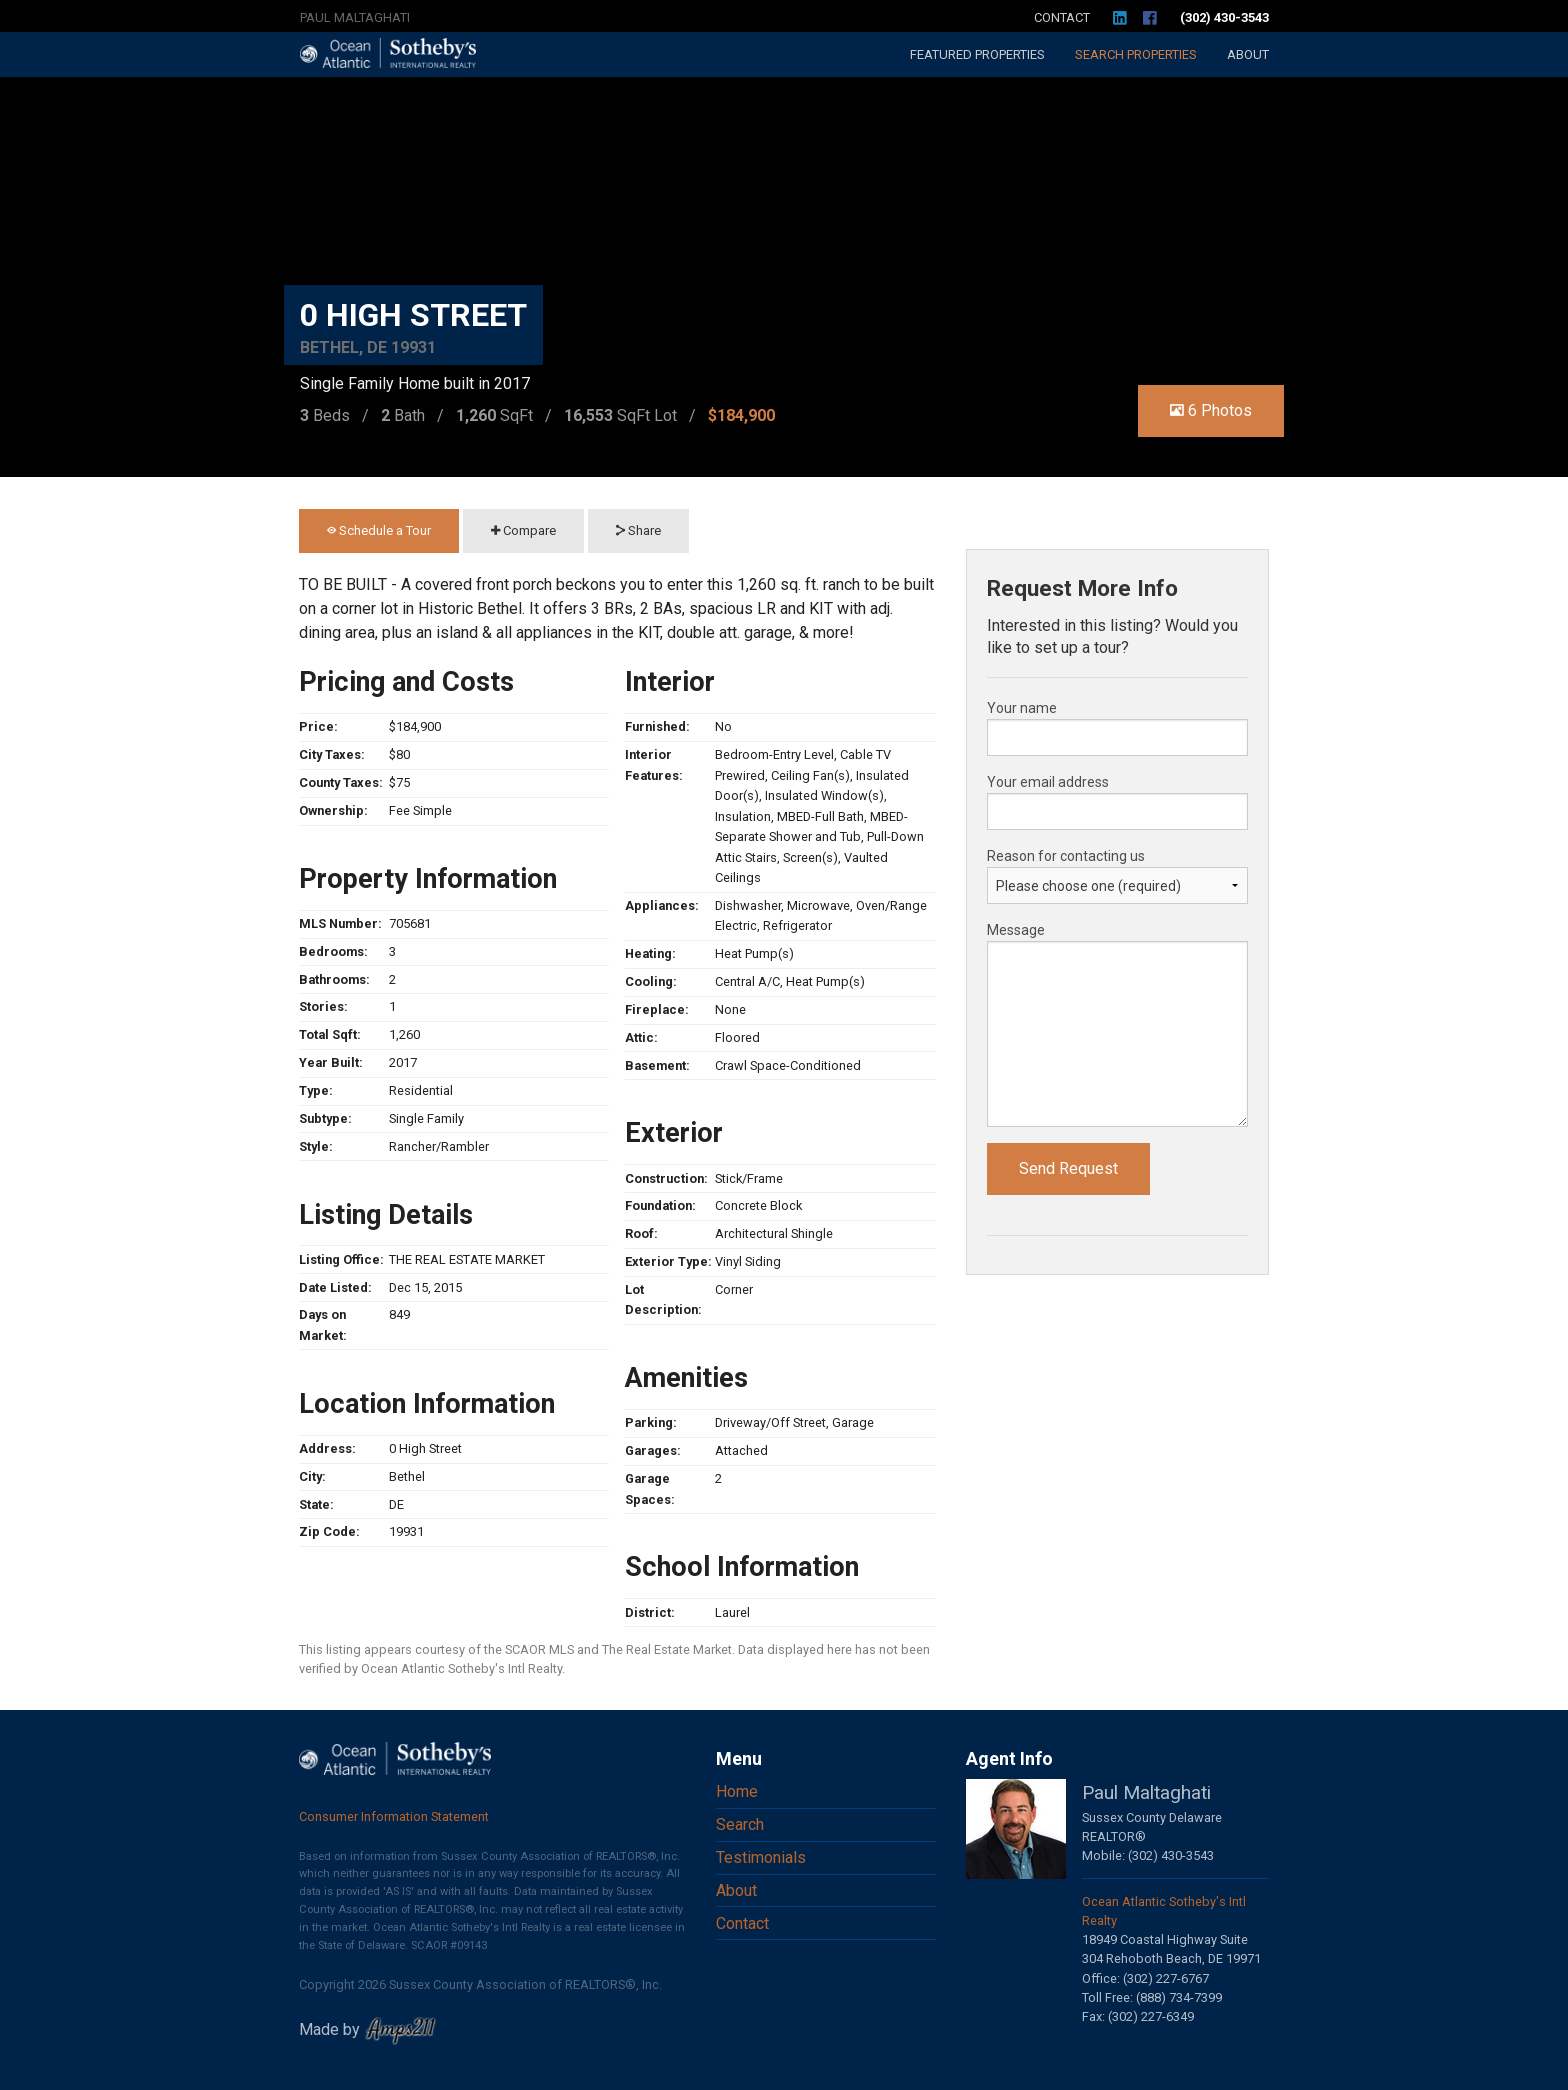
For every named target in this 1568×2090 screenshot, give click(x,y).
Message (1016, 930)
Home (737, 1791)
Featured (977, 54)
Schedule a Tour (379, 530)
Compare (523, 530)
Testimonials (761, 1857)
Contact (1062, 17)
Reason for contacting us (1066, 856)
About (1248, 54)
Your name (1022, 708)
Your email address (1048, 782)
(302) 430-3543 (1224, 17)
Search (1136, 54)
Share (638, 530)
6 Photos (1211, 410)
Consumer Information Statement (394, 1816)
